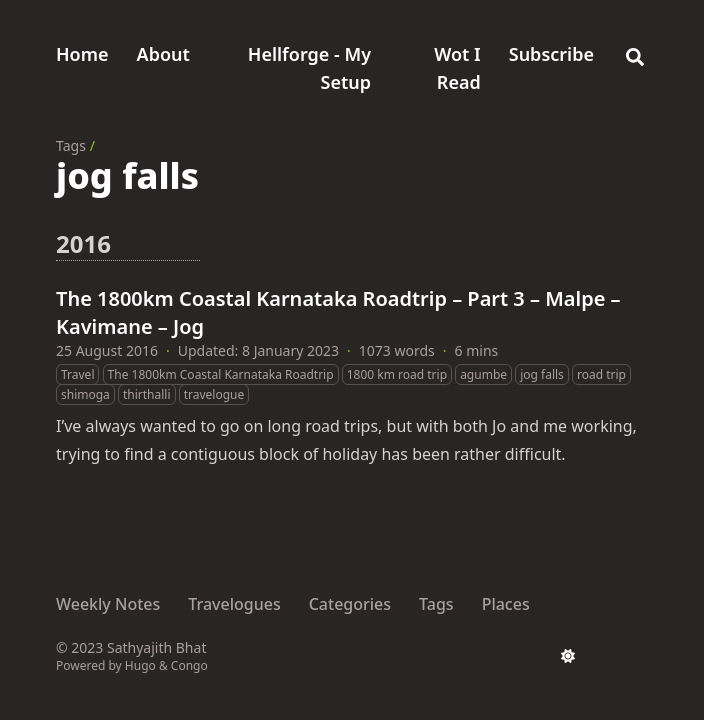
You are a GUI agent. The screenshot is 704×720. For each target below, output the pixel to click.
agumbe (483, 374)
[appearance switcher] (568, 656)
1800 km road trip (397, 374)
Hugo (140, 665)
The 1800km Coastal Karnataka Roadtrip (221, 374)
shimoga (85, 394)
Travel (77, 374)
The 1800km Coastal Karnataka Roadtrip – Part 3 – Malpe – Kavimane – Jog (338, 312)
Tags (71, 145)
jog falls (542, 374)
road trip (601, 374)
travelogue (214, 394)
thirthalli (147, 394)
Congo (189, 665)
